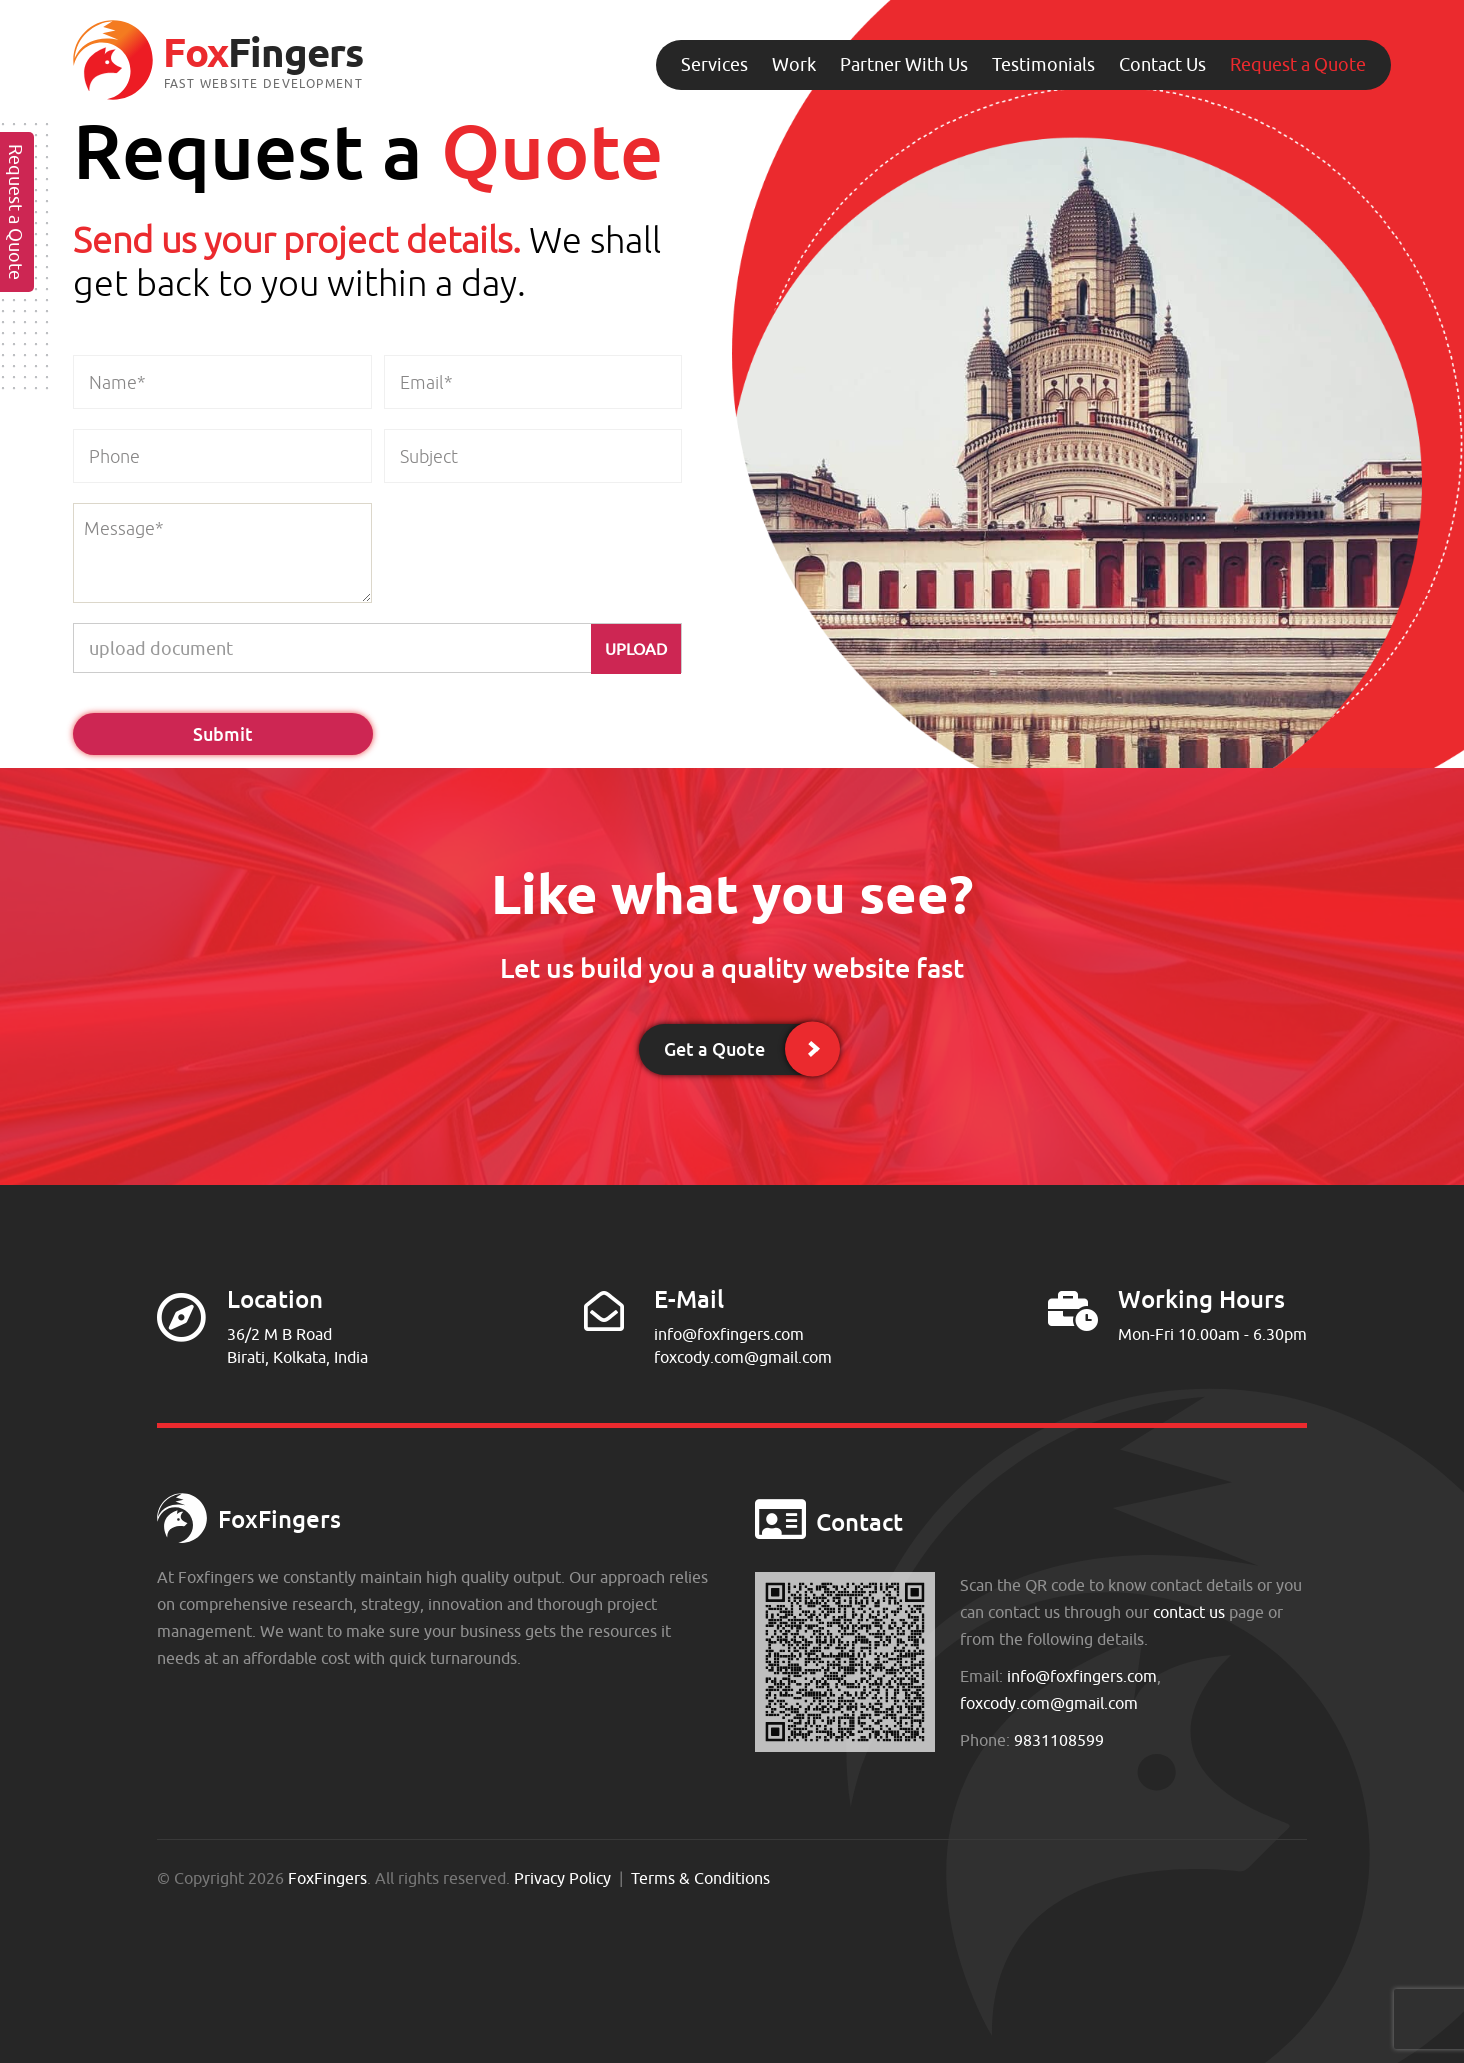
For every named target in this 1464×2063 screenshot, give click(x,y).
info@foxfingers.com (729, 1334)
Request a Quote (1298, 64)
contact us (1189, 1612)
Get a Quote (714, 1049)
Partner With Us (904, 64)
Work (794, 64)
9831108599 (1059, 1740)
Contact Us (1162, 64)
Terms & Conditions (700, 1878)
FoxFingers (327, 1878)
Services (714, 64)
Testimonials (1043, 64)
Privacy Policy (562, 1878)
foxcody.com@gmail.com (743, 1357)
